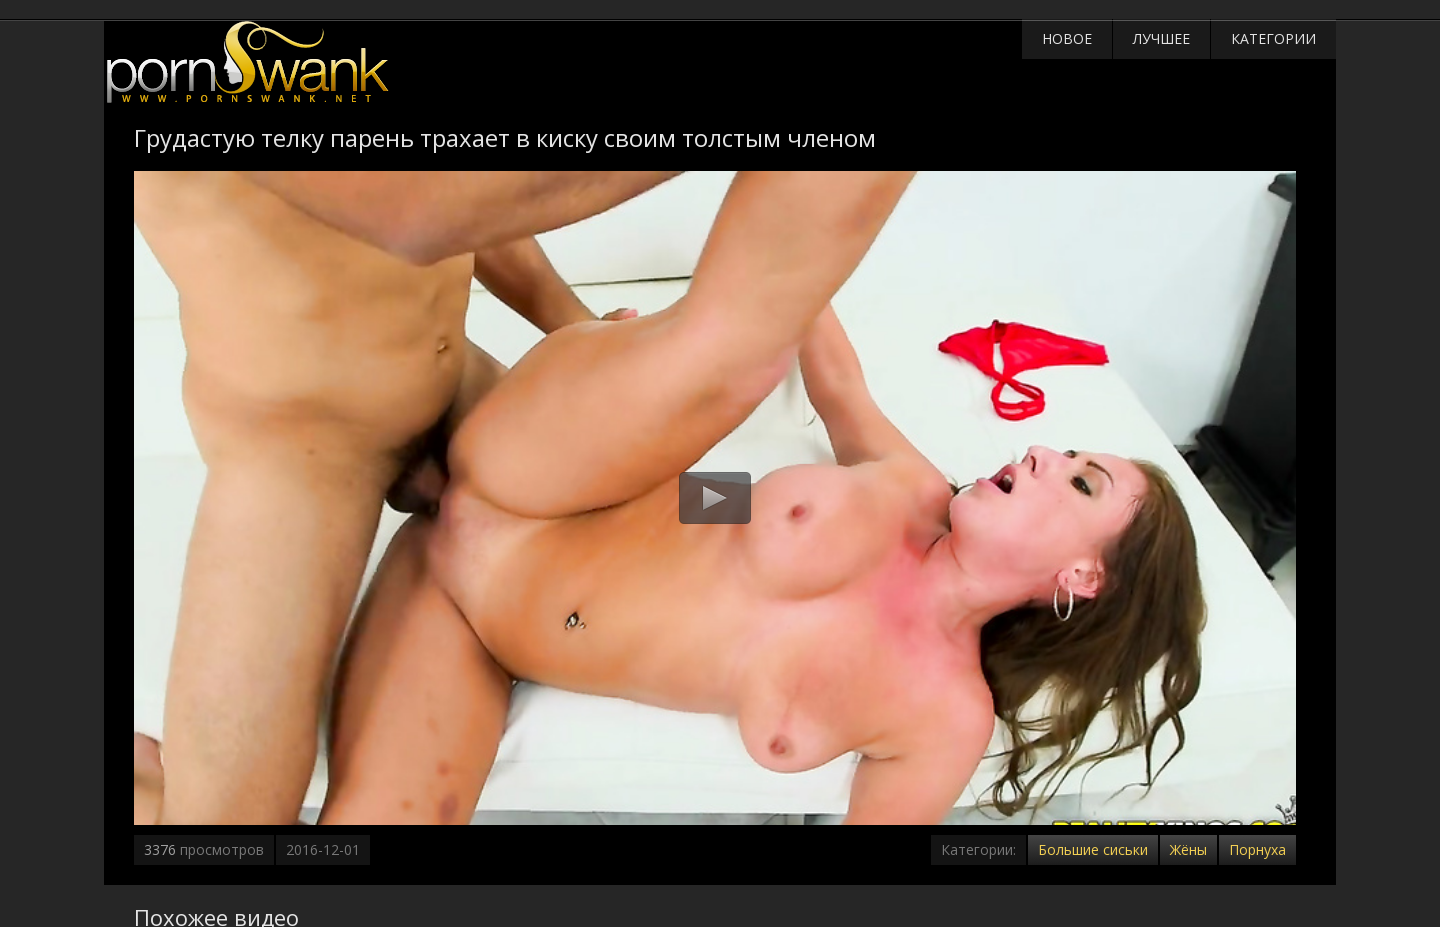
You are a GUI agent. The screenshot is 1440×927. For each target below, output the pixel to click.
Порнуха (1257, 849)
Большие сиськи (1093, 849)
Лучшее (1161, 38)
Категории (1273, 38)
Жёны (1188, 849)
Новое (1067, 38)
